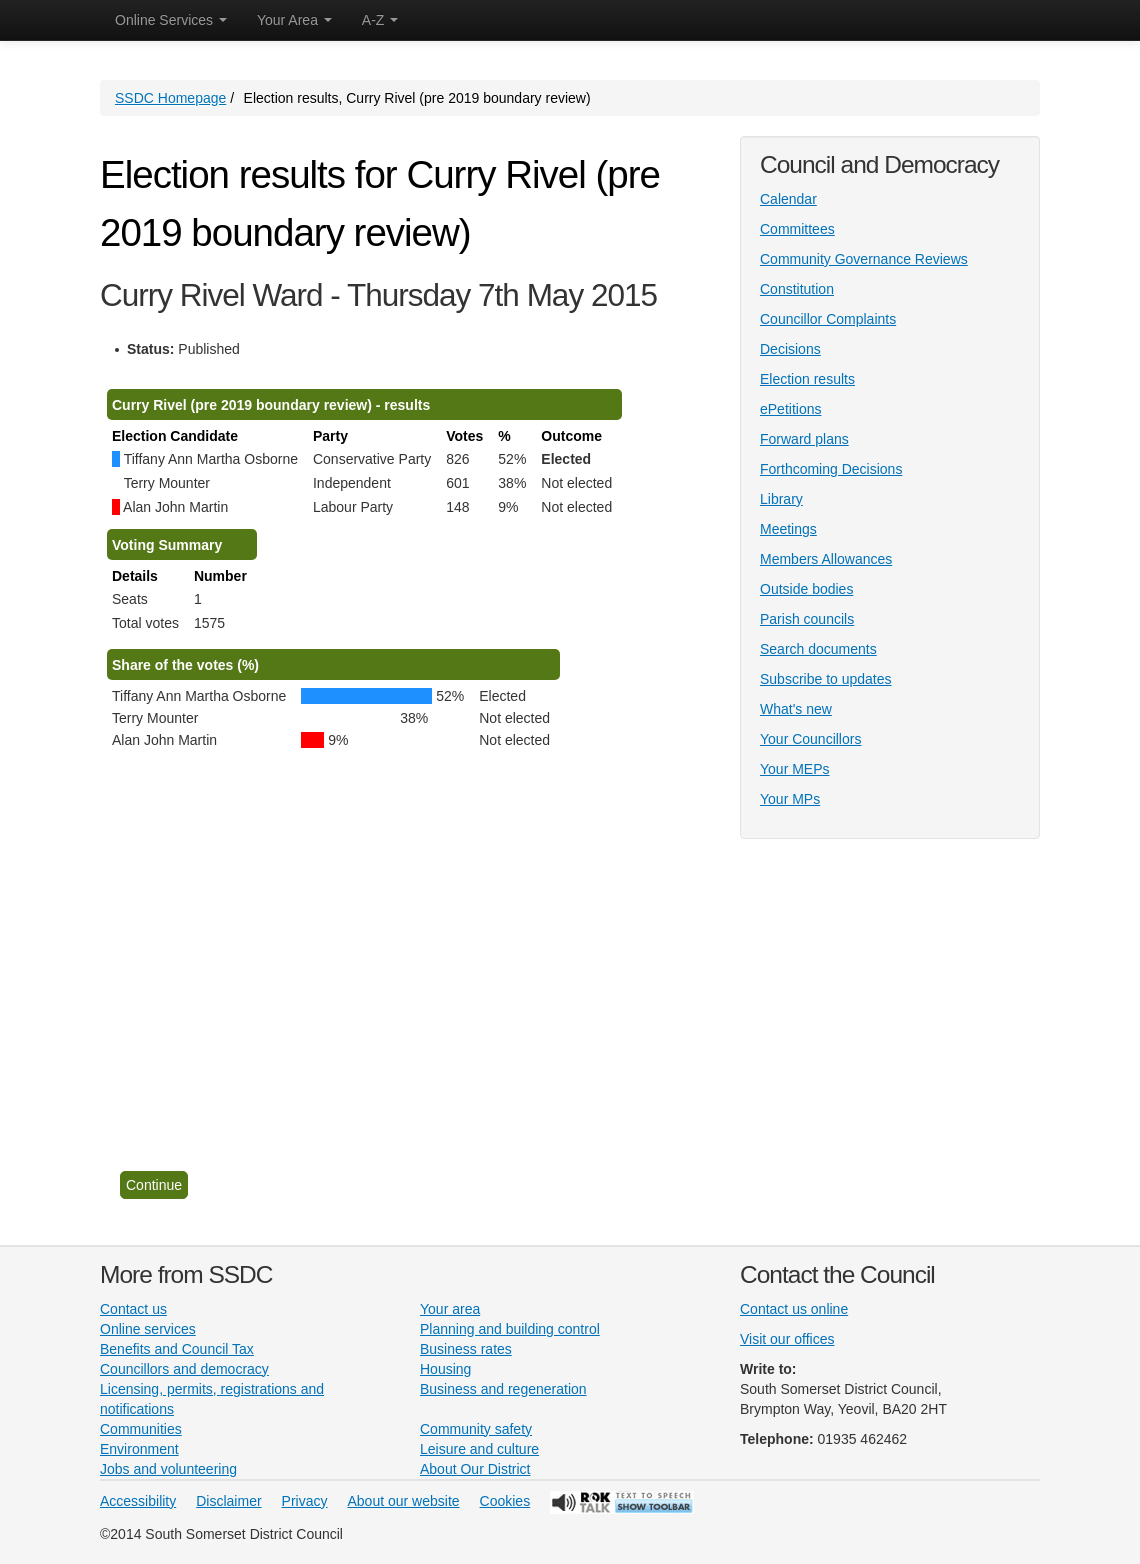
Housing (445, 1369)
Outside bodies (806, 589)
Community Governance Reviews (864, 259)
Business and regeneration (503, 1389)
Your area (450, 1309)
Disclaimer (228, 1501)
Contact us (133, 1309)
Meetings (788, 529)
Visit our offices (787, 1339)
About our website (404, 1501)
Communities (141, 1429)
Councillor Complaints (828, 319)
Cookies (505, 1501)
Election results (807, 379)
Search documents (818, 649)
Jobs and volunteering (168, 1469)
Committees (797, 229)
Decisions (790, 349)
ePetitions (790, 409)
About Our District (475, 1469)
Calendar (788, 199)
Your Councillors (810, 739)
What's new (796, 709)
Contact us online (794, 1309)
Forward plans (804, 439)
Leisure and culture (479, 1449)
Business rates (466, 1349)
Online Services (171, 20)
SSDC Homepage (170, 98)
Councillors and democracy (184, 1369)
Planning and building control (510, 1329)
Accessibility (138, 1501)
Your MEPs (795, 769)
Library (781, 499)
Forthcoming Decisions (831, 469)
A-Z (380, 20)
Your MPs (790, 799)
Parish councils (807, 619)
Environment (139, 1449)
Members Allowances (826, 559)
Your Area (294, 20)
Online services (148, 1329)
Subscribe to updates (826, 679)
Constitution (797, 289)
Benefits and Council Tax (177, 1349)
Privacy (305, 1501)
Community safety (476, 1429)
